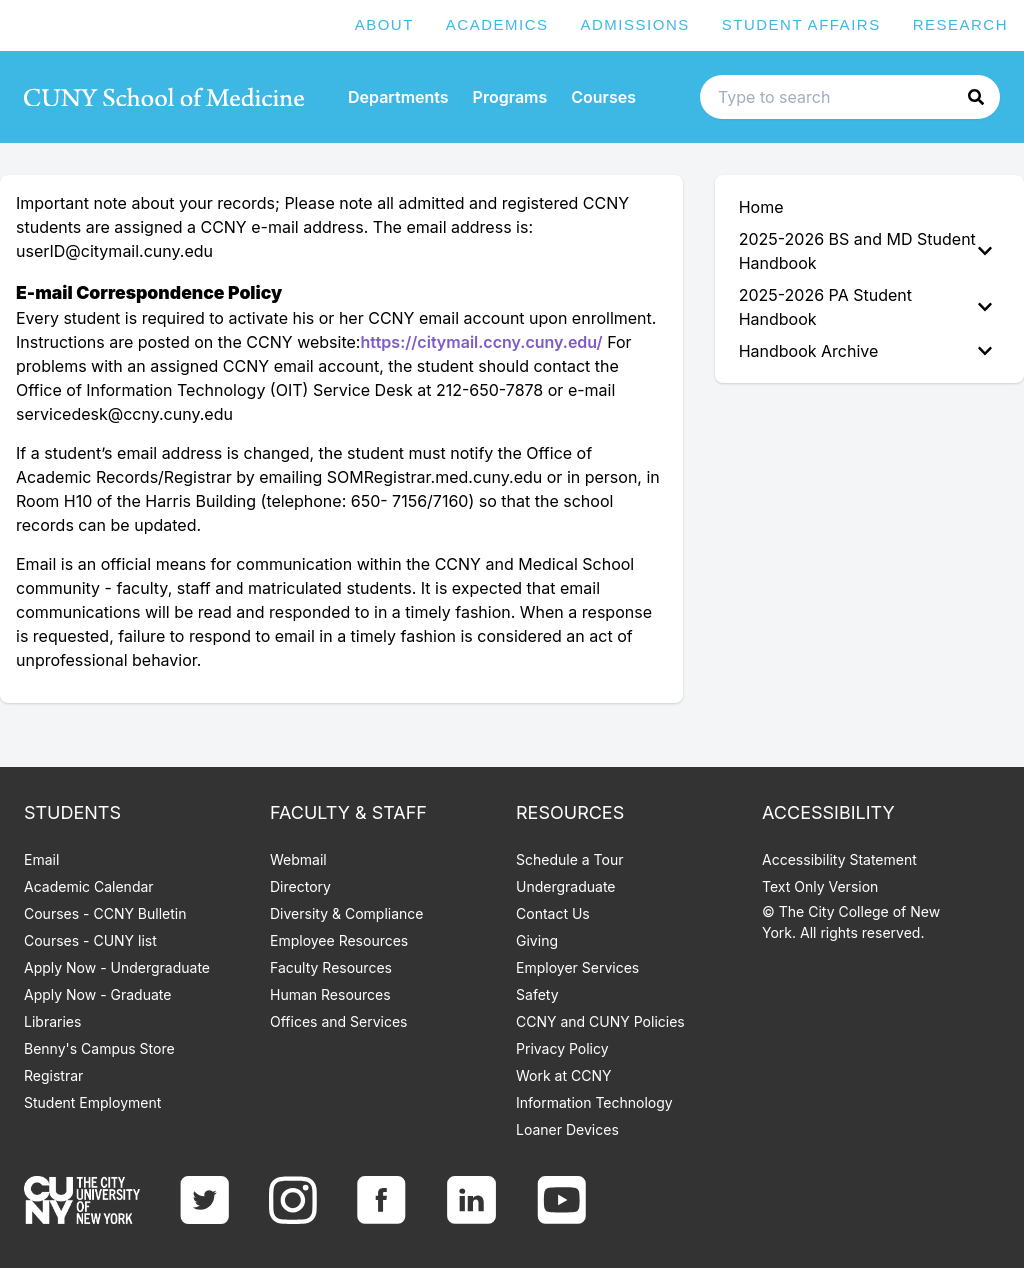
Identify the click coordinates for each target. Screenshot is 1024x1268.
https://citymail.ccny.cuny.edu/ (481, 342)
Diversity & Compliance (346, 913)
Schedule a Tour (569, 859)
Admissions (635, 24)
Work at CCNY (563, 1075)
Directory (300, 886)
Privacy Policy (562, 1048)
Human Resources (330, 994)
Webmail (298, 859)
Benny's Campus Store (99, 1048)
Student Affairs (801, 24)
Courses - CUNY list (90, 940)
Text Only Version (820, 886)
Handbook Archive (865, 351)
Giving (537, 940)
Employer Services (577, 967)
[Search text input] (850, 97)
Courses (603, 97)
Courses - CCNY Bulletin (105, 913)
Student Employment (92, 1102)
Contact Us (553, 913)
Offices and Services (338, 1021)
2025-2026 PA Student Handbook (865, 307)
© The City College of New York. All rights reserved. (851, 922)
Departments (398, 97)
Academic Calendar (89, 886)
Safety (537, 994)
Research (960, 24)
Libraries (52, 1021)
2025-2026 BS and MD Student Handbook (865, 251)
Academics (497, 24)
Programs (510, 97)
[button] (976, 97)
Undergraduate (566, 886)
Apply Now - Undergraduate (117, 967)
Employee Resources (339, 940)
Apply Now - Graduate (97, 994)
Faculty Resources (331, 967)
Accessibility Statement (839, 859)
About (384, 24)
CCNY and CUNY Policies (600, 1021)
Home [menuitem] (761, 207)
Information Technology (594, 1102)
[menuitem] (869, 251)
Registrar (53, 1075)
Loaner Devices (567, 1129)
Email (41, 859)
